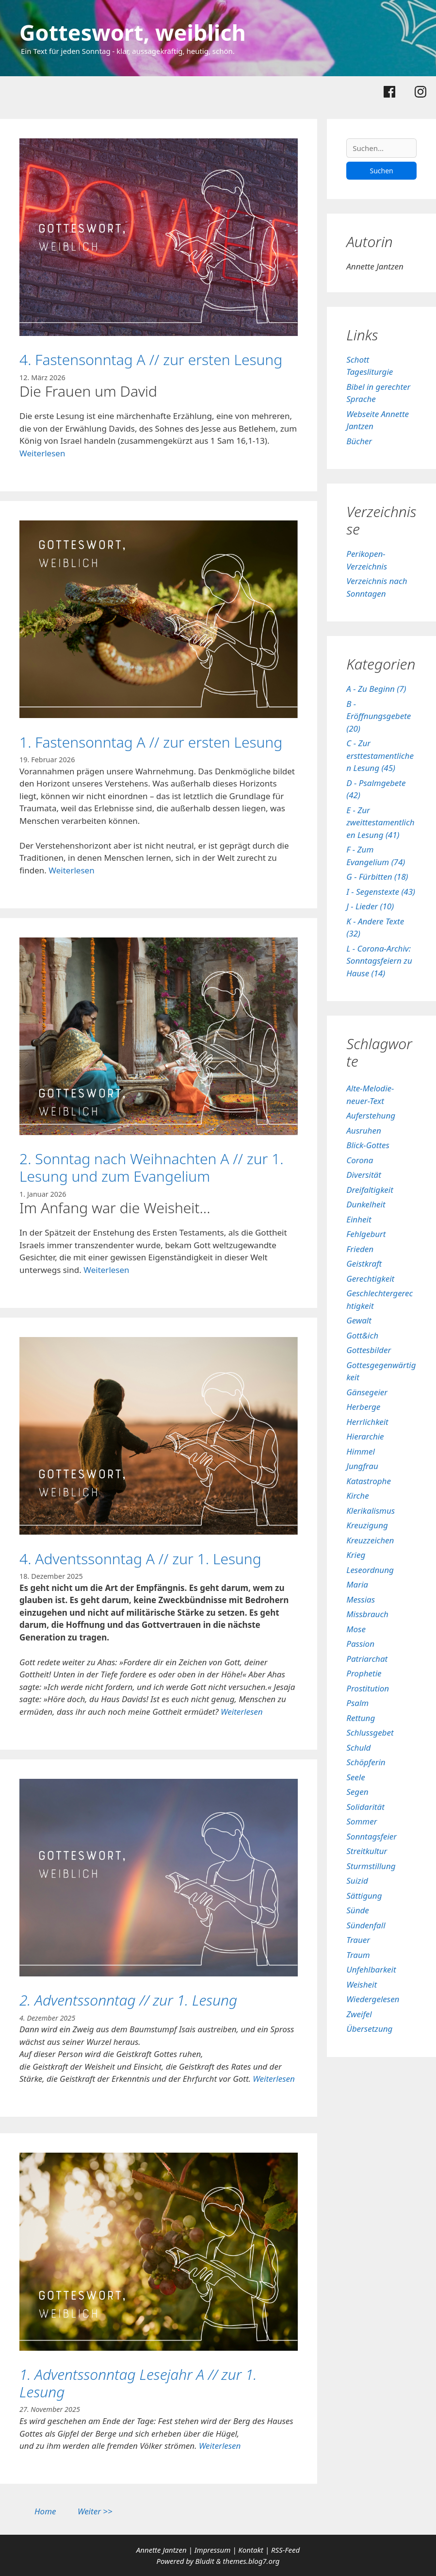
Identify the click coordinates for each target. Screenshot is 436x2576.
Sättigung (364, 1895)
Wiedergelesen (372, 1999)
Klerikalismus (370, 1510)
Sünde (357, 1910)
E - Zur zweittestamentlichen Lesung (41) (380, 822)
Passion (360, 1643)
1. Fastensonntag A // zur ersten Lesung (150, 742)
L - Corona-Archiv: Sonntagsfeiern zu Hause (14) (379, 961)
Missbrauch (367, 1614)
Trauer (358, 1939)
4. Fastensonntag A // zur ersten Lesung (150, 359)
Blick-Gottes (367, 1145)
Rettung (360, 1717)
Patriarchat (367, 1658)
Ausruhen (363, 1130)
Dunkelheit (365, 1204)
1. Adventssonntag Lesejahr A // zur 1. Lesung (138, 2383)
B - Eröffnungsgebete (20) (378, 716)
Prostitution (367, 1688)
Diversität (363, 1174)
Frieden (359, 1249)
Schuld (358, 1747)
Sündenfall (365, 1925)
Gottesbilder (368, 1349)
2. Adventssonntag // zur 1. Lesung (128, 2000)
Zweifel (358, 2014)
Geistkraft (364, 1263)
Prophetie (363, 1673)
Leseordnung (370, 1569)
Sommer (361, 1821)
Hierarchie (365, 1436)
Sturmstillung (370, 1866)
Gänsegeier (367, 1392)
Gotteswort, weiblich (132, 32)
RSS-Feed (285, 2550)
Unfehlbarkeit (371, 1969)
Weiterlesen (42, 453)
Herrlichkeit (367, 1421)
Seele (355, 1777)
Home (45, 2511)
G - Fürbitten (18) (377, 876)
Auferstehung (370, 1115)
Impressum (213, 2550)
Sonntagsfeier (371, 1836)
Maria (357, 1584)
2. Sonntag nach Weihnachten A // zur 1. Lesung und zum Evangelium (151, 1167)
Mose (356, 1629)
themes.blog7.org (251, 2561)
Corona (359, 1160)
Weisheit (361, 1984)
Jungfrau (362, 1466)
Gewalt (358, 1320)
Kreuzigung (367, 1525)
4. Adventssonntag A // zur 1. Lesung (140, 1559)
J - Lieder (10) (370, 906)
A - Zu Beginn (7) (376, 688)
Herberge (363, 1406)
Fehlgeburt (366, 1233)
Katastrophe (368, 1481)
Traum (358, 1954)
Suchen (381, 170)
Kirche (357, 1495)
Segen (357, 1791)
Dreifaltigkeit (369, 1189)
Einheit (358, 1219)
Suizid (357, 1880)
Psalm (357, 1702)
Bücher (359, 441)
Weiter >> (95, 2511)
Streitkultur (366, 1851)
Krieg (355, 1554)
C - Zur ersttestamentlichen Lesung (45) (380, 755)
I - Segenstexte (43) (380, 891)
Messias (360, 1599)
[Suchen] (381, 148)
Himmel (360, 1451)
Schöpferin (365, 1762)
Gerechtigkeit (370, 1278)
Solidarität (365, 1806)
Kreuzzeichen (370, 1540)
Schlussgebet (369, 1732)
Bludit (204, 2561)
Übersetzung (369, 2028)
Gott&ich (362, 1335)
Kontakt (250, 2550)
